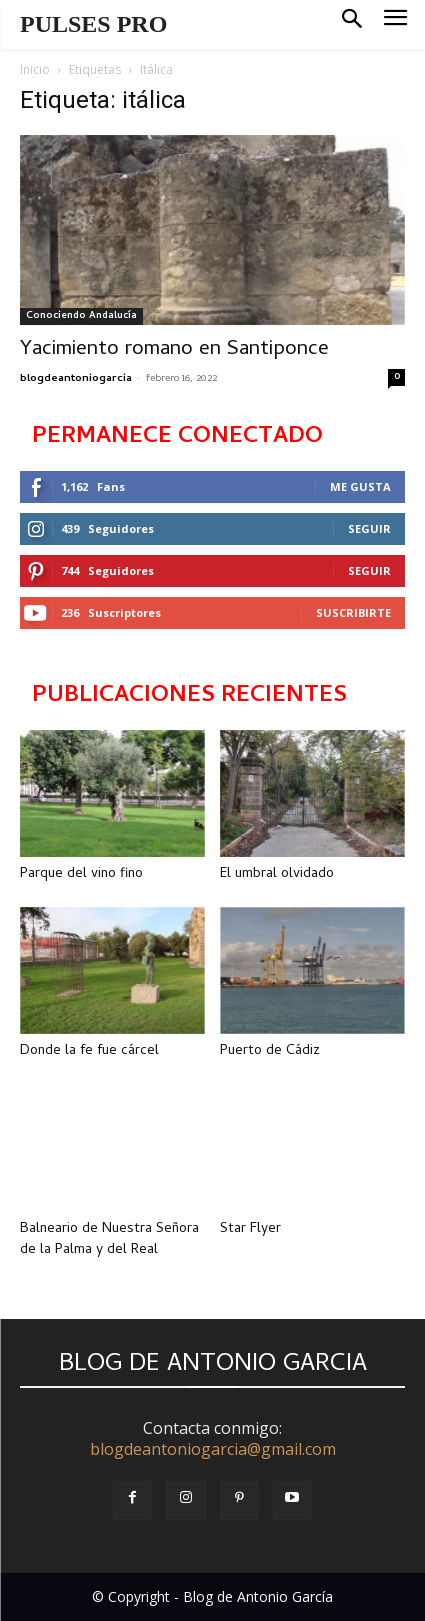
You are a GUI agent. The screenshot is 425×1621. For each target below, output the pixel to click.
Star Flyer (250, 1229)
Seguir (369, 528)
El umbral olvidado (277, 874)
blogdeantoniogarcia (76, 379)
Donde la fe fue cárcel (89, 1051)
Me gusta (360, 486)
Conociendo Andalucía (81, 316)
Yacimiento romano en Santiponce (174, 350)
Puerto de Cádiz (270, 1051)
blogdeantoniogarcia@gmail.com (213, 1449)
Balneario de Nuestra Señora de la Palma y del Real (109, 1240)
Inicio (35, 69)
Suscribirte (353, 612)
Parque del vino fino (81, 874)
